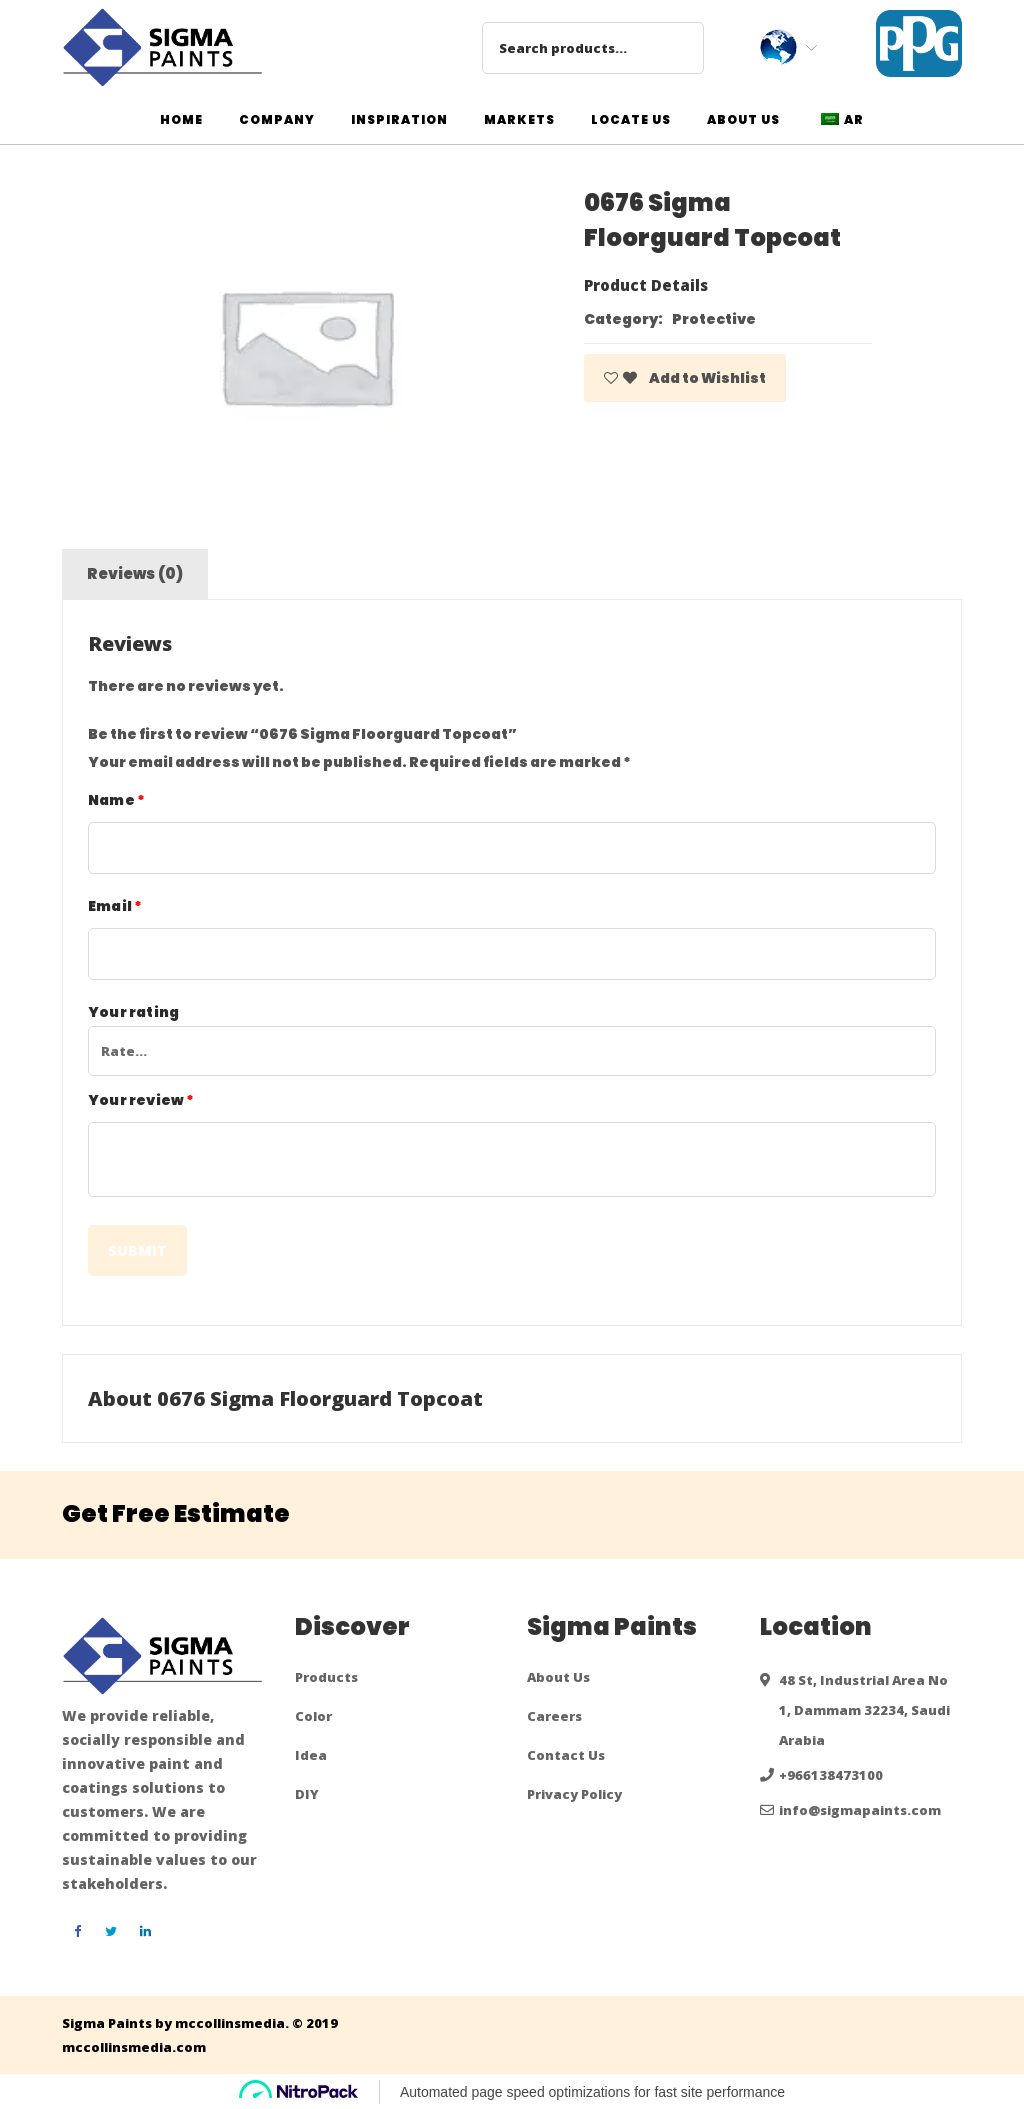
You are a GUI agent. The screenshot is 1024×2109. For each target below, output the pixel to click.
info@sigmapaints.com (860, 1810)
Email (115, 906)
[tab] (135, 574)
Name (116, 800)
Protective (714, 319)
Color (313, 1716)
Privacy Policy (574, 1794)
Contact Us (566, 1755)
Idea (311, 1755)
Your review (141, 1100)
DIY (307, 1794)
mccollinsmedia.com (134, 2047)
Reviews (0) (135, 573)
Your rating (133, 1012)
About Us (558, 1677)
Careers (554, 1716)
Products (326, 1677)
